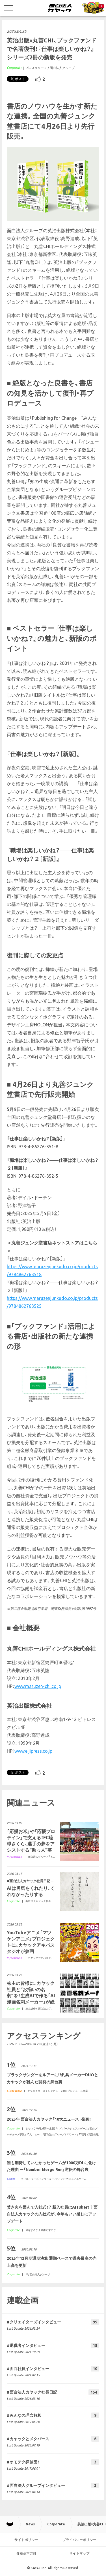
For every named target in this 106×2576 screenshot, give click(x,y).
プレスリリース (36, 68)
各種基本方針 (26, 2553)
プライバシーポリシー (79, 2539)
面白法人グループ (62, 68)
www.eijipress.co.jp (33, 1751)
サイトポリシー (26, 2539)
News (30, 2524)
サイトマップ (79, 2553)
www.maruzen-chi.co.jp (37, 1686)
